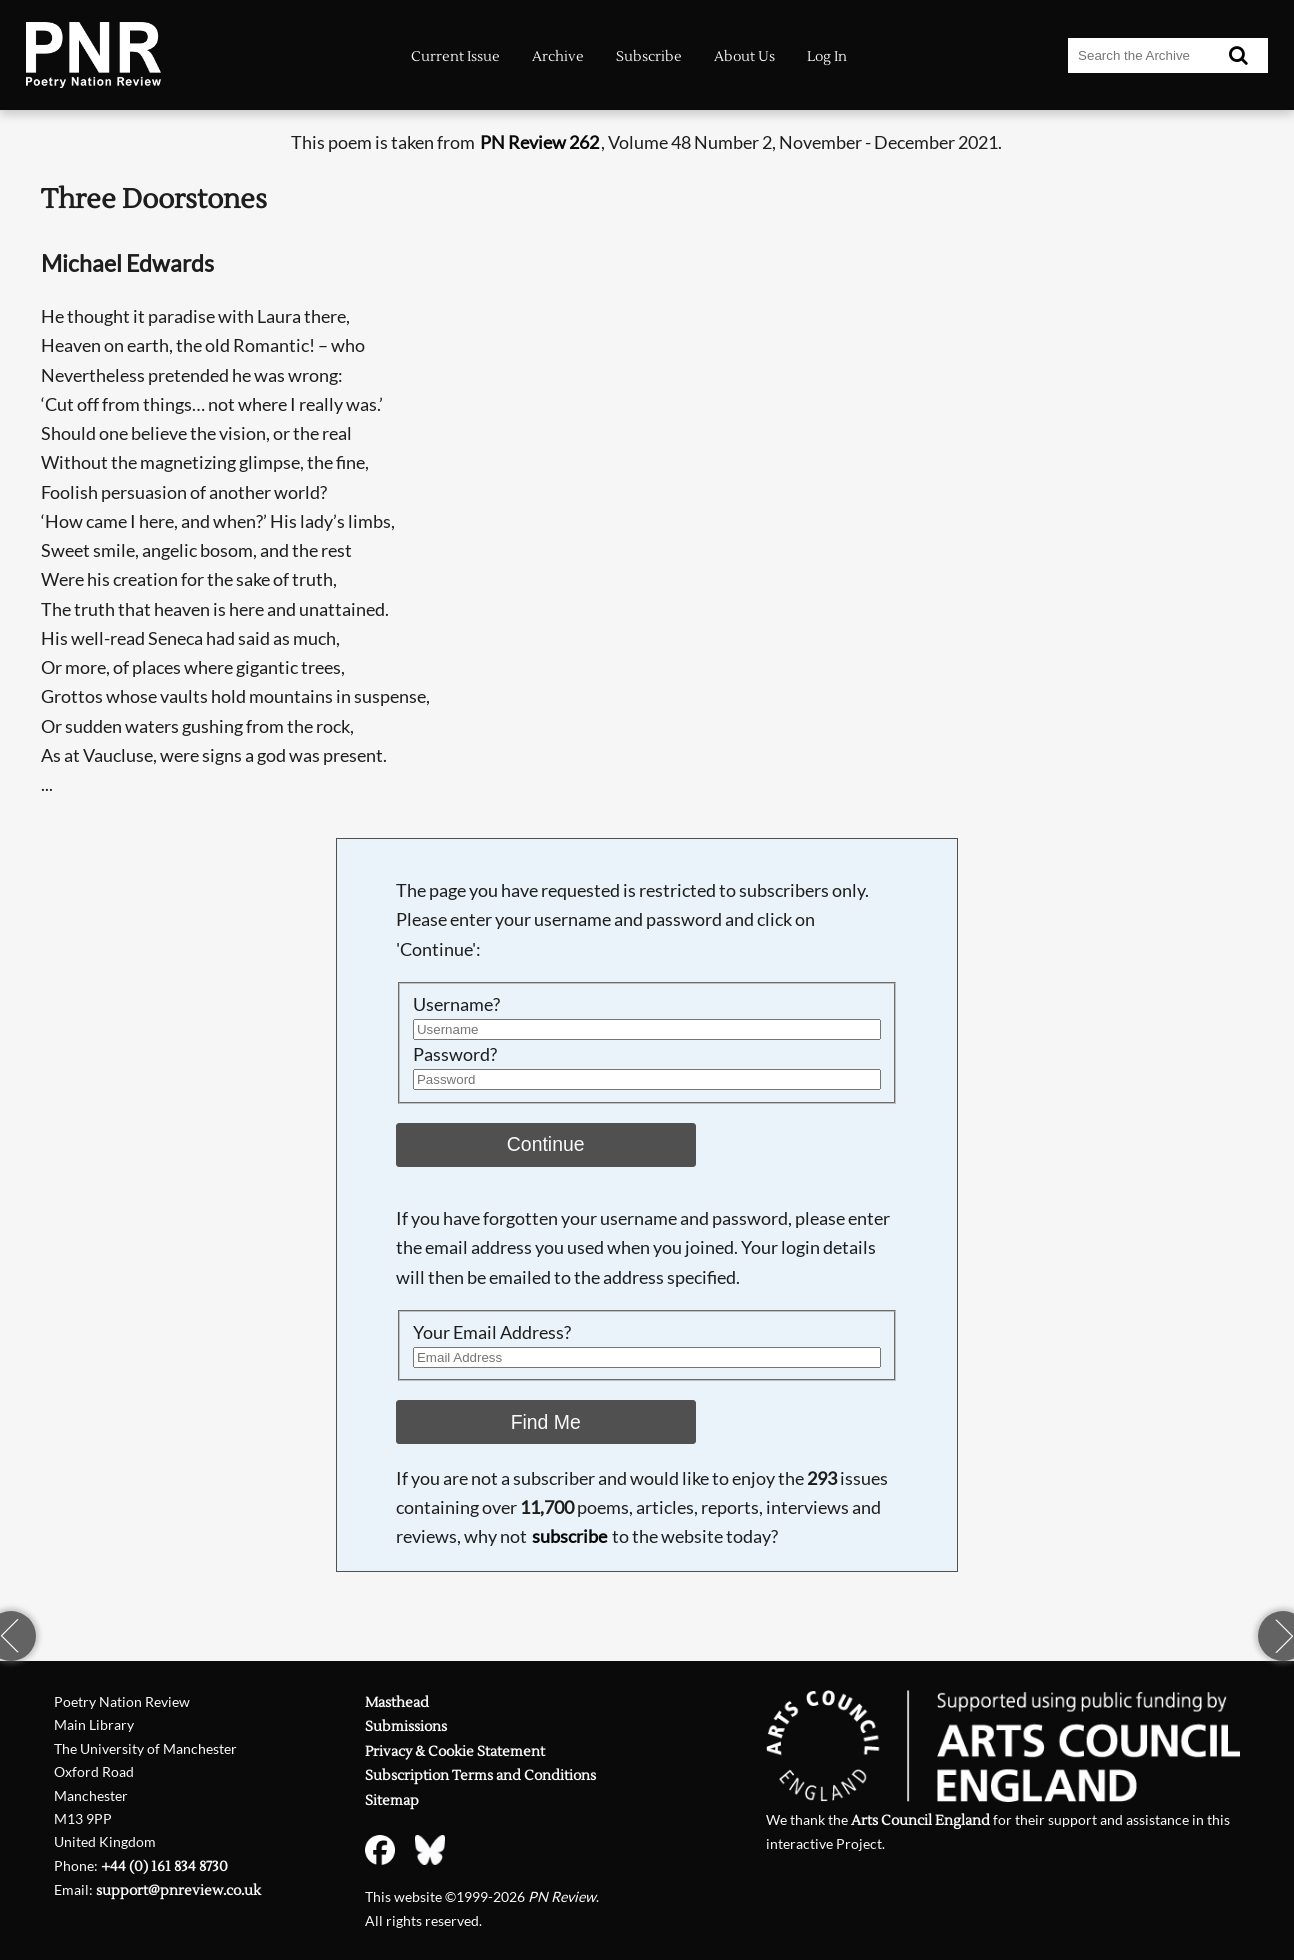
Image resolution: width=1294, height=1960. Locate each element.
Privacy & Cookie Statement (455, 1751)
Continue (546, 1144)
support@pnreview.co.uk (178, 1890)
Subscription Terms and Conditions (480, 1775)
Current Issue (455, 56)
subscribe (569, 1536)
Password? (455, 1054)
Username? (456, 1004)
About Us (744, 56)
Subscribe (649, 56)
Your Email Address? (492, 1332)
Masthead (397, 1702)
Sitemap (392, 1800)
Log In (827, 56)
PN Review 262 (539, 142)
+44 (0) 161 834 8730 (164, 1866)
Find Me (546, 1422)
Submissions (406, 1726)
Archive (558, 56)
